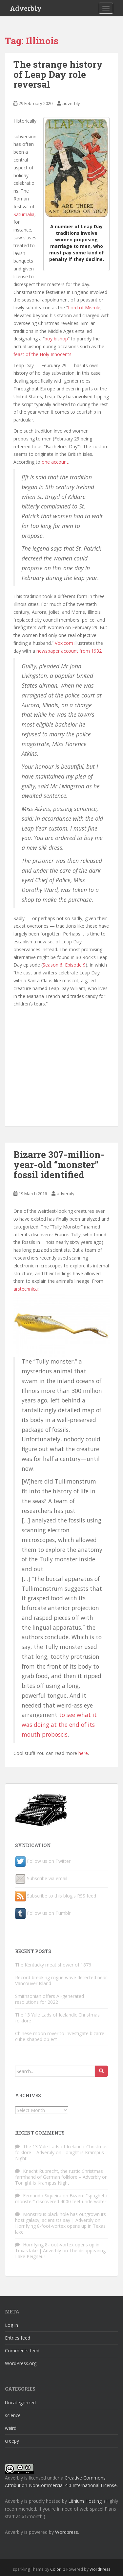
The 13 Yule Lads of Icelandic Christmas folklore (57, 2018)
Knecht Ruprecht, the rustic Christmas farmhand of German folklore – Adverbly (59, 2174)
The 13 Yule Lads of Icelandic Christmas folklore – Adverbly (61, 2149)
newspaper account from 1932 (69, 651)
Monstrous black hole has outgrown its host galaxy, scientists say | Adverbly (60, 2217)
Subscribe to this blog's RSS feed (61, 1896)
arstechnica (25, 1289)
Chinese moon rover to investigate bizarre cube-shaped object (59, 2036)
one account (55, 462)
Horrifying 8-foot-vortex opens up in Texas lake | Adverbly (57, 2247)
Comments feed (22, 2350)
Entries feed (17, 2338)
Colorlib (57, 2569)
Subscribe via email (47, 1878)
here (83, 1753)
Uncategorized (20, 2402)
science (13, 2415)
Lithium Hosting (85, 2501)
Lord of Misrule (84, 307)
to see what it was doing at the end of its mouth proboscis (59, 1724)
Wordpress (66, 2532)
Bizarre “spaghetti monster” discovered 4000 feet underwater (61, 2198)
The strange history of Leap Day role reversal (58, 74)
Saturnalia (23, 214)
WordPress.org (20, 2363)
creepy (12, 2441)
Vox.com (64, 643)
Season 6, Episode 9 (64, 965)
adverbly (71, 103)
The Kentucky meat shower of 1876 (53, 1965)
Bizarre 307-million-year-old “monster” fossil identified (59, 1164)
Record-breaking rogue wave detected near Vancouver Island (61, 1980)
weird (10, 2428)
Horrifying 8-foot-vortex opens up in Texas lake (60, 2229)
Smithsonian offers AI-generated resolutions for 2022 (49, 1999)
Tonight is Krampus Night (42, 2183)
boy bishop (56, 338)
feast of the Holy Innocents (42, 354)
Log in (11, 2325)
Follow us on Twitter (49, 1861)
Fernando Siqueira (42, 2195)
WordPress (100, 2569)
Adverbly (26, 8)
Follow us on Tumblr (49, 1913)
